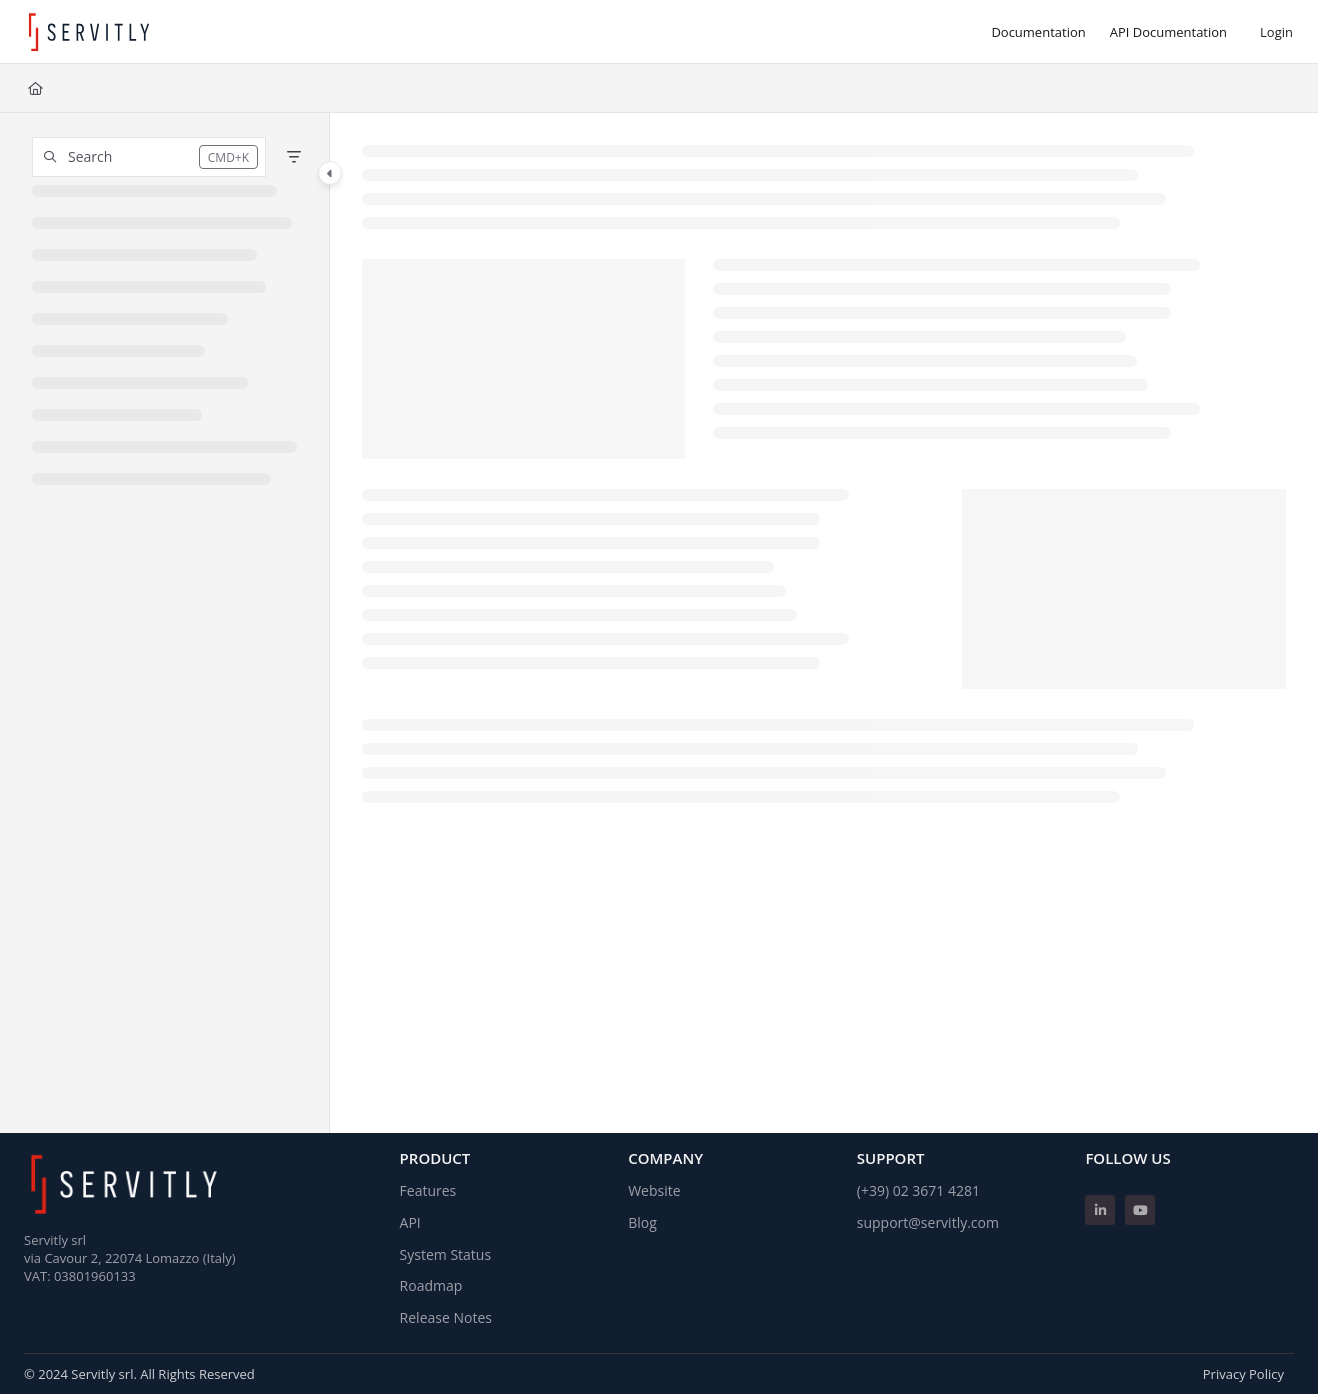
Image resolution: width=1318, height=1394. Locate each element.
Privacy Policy (1243, 1374)
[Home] (35, 88)
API (410, 1222)
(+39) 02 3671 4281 (918, 1190)
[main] (824, 623)
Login (1276, 32)
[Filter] (294, 157)
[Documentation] (1038, 32)
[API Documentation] (1168, 32)
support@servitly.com (928, 1222)
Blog (642, 1222)
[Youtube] (1140, 1210)
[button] (149, 157)
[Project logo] (89, 32)
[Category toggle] (330, 173)
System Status (446, 1254)
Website (654, 1190)
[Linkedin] (1100, 1210)
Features (428, 1190)
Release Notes (446, 1317)
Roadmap (431, 1285)
